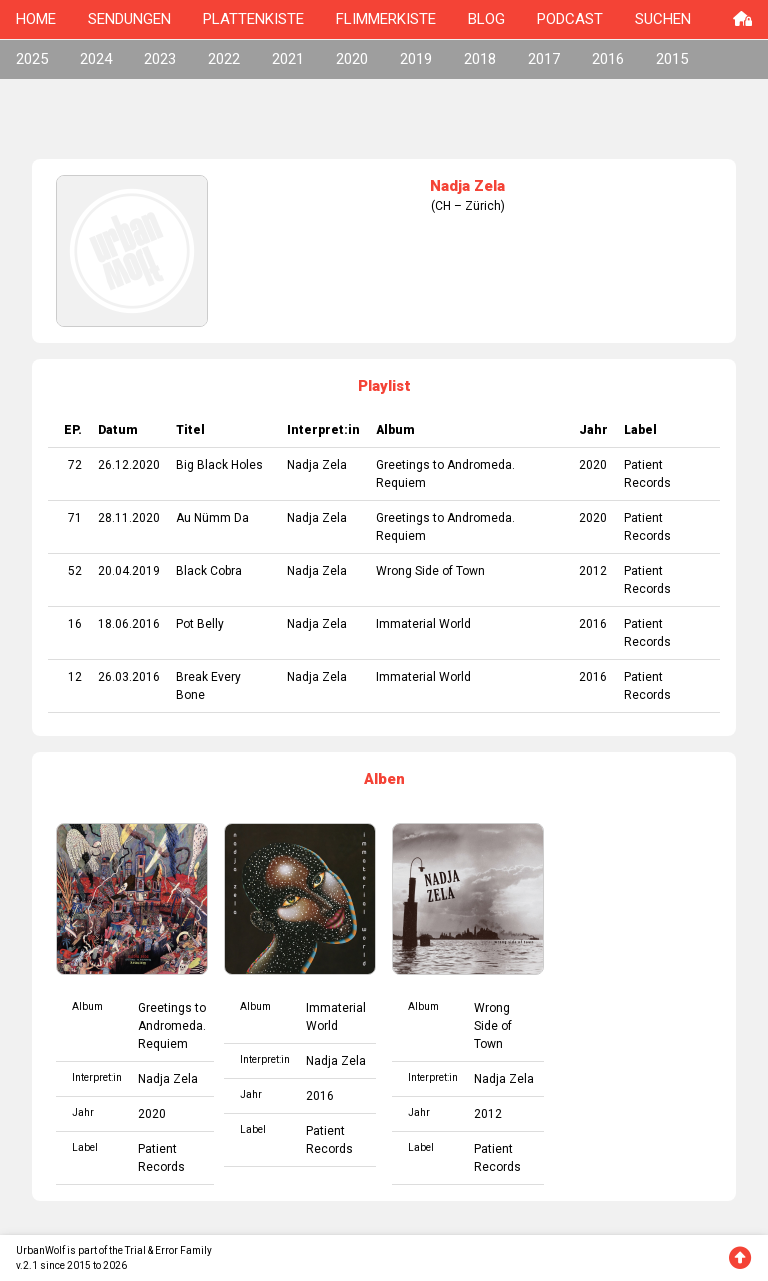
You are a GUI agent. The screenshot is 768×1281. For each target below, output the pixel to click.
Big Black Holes (219, 465)
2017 (544, 59)
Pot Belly (200, 624)
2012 (593, 571)
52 (75, 571)
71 (75, 518)
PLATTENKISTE (253, 19)
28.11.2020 (129, 518)
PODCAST (570, 19)
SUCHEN (663, 19)
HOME (36, 19)
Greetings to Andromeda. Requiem (172, 1026)
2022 (224, 59)
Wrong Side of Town (430, 571)
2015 (672, 59)
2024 (96, 59)
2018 (480, 59)
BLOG (486, 19)
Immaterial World (423, 624)
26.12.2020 (129, 465)
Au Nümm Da (212, 518)
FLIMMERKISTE (386, 19)
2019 (416, 59)
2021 (288, 59)
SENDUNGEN (129, 19)
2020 (352, 59)
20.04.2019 (129, 571)
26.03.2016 (129, 677)
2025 (32, 59)
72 (75, 465)
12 (75, 677)
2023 (160, 59)
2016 (608, 59)
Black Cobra (209, 571)
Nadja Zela (317, 465)
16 (75, 624)
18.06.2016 (129, 624)
